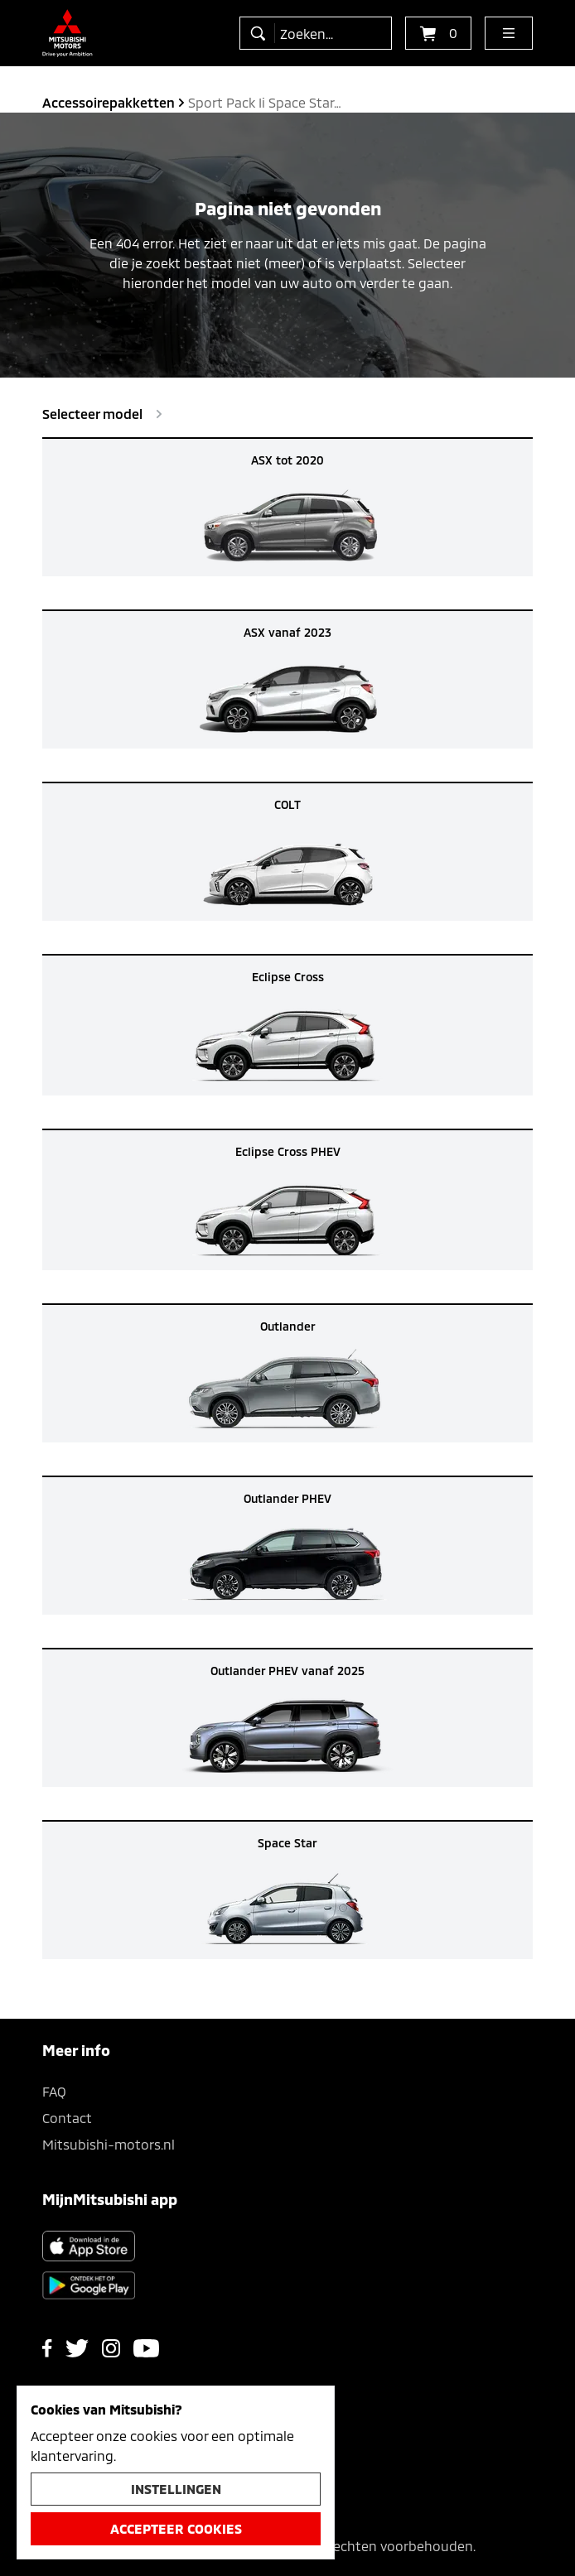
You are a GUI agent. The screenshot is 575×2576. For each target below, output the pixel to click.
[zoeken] (261, 33)
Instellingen (176, 2489)
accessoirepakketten (108, 102)
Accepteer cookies (176, 2528)
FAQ (54, 2091)
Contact (67, 2118)
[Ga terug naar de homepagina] (67, 33)
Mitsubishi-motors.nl (108, 2144)
